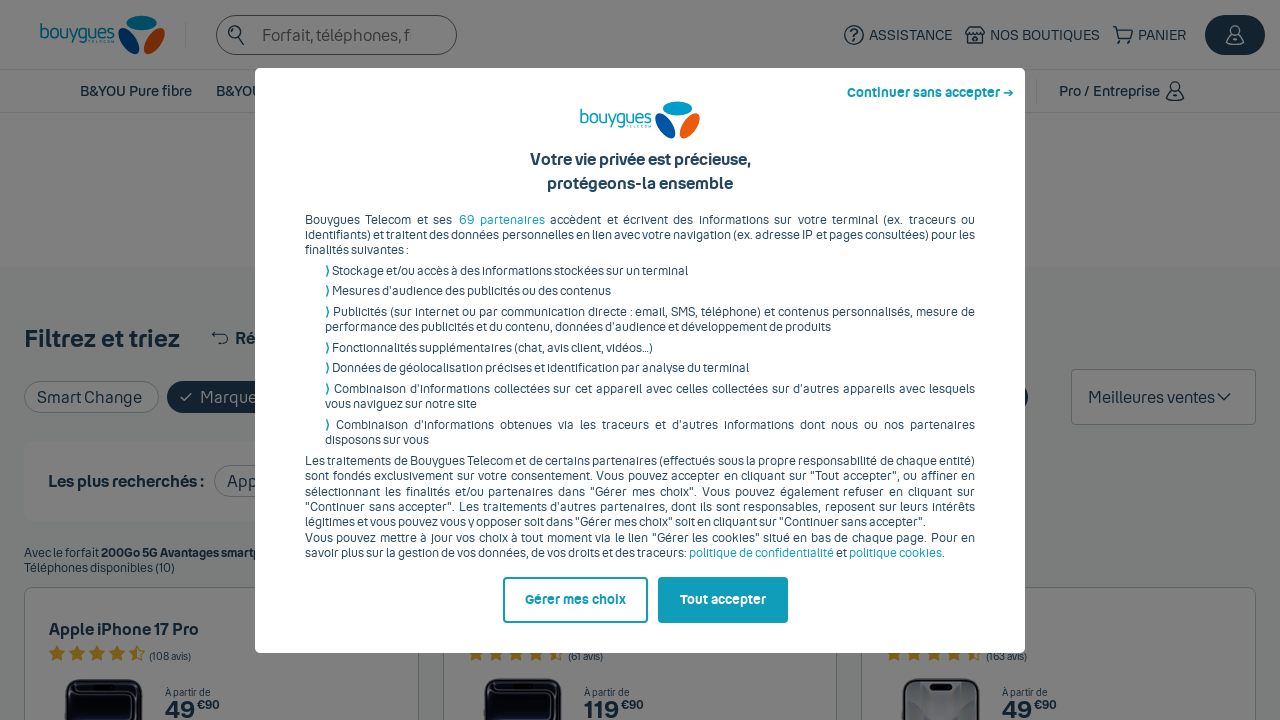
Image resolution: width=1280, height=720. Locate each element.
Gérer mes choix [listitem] (575, 615)
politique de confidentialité (761, 569)
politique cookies (895, 569)
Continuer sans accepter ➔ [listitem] (930, 108)
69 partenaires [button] (502, 235)
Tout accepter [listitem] (723, 615)
